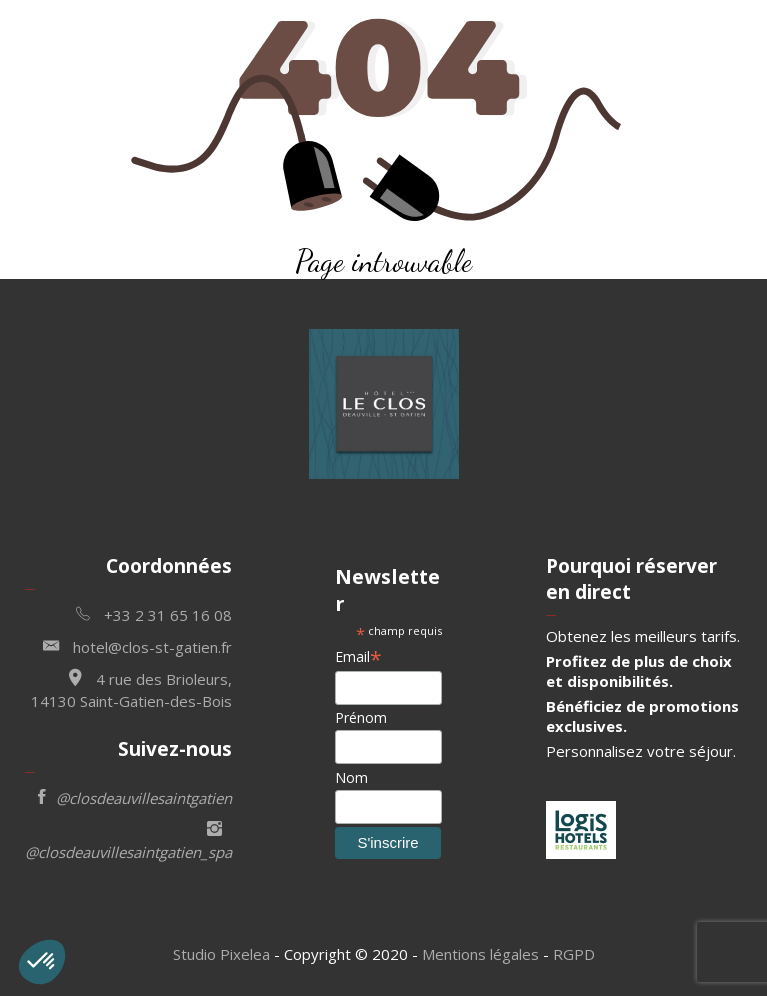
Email (358, 656)
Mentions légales (480, 954)
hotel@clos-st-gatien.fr (137, 645)
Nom (351, 777)
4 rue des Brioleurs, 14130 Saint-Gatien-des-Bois (131, 687)
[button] (42, 962)
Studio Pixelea (221, 954)
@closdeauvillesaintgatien (135, 796)
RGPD (574, 954)
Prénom (361, 717)
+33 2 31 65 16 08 (154, 613)
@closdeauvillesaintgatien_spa (128, 838)
